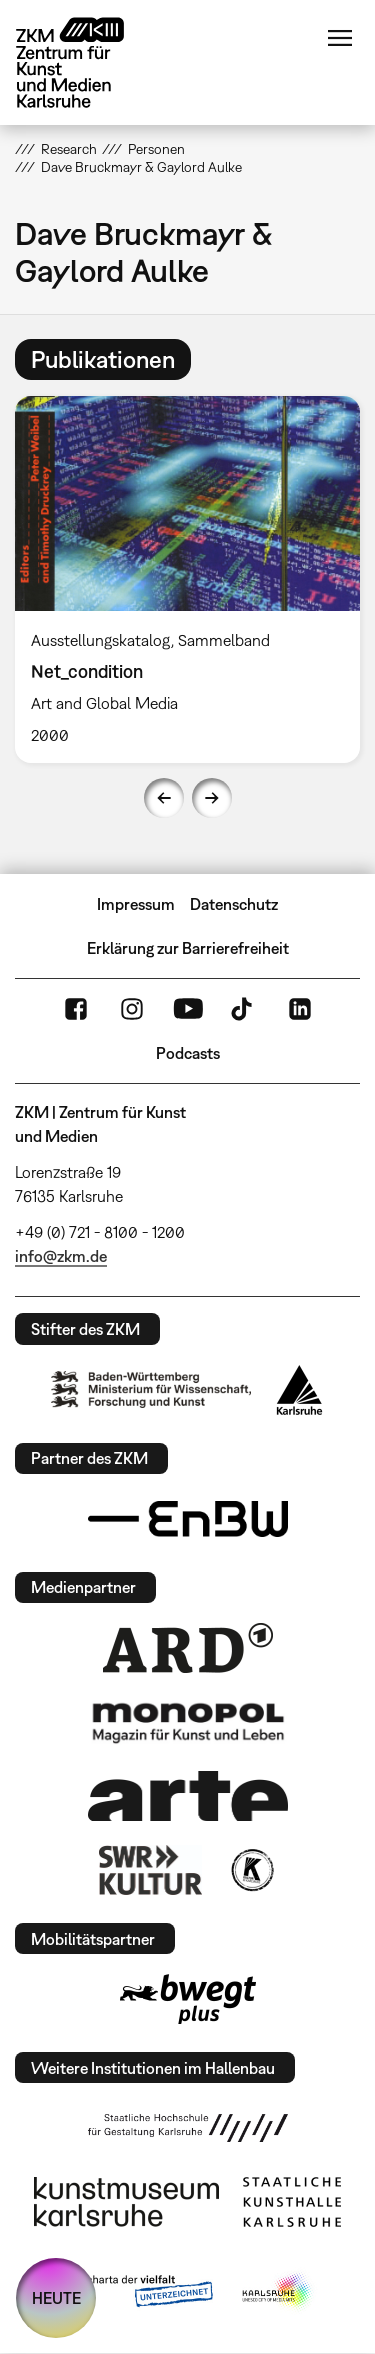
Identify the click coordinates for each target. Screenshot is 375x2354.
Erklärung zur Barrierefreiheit (188, 948)
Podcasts (188, 1053)
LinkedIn (300, 1009)
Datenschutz (234, 904)
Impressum (136, 904)
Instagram (132, 1009)
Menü (340, 38)
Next (212, 798)
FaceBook (76, 1009)
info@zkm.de (61, 1256)
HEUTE (56, 2298)
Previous (164, 798)
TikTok (244, 1009)
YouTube (188, 1009)
